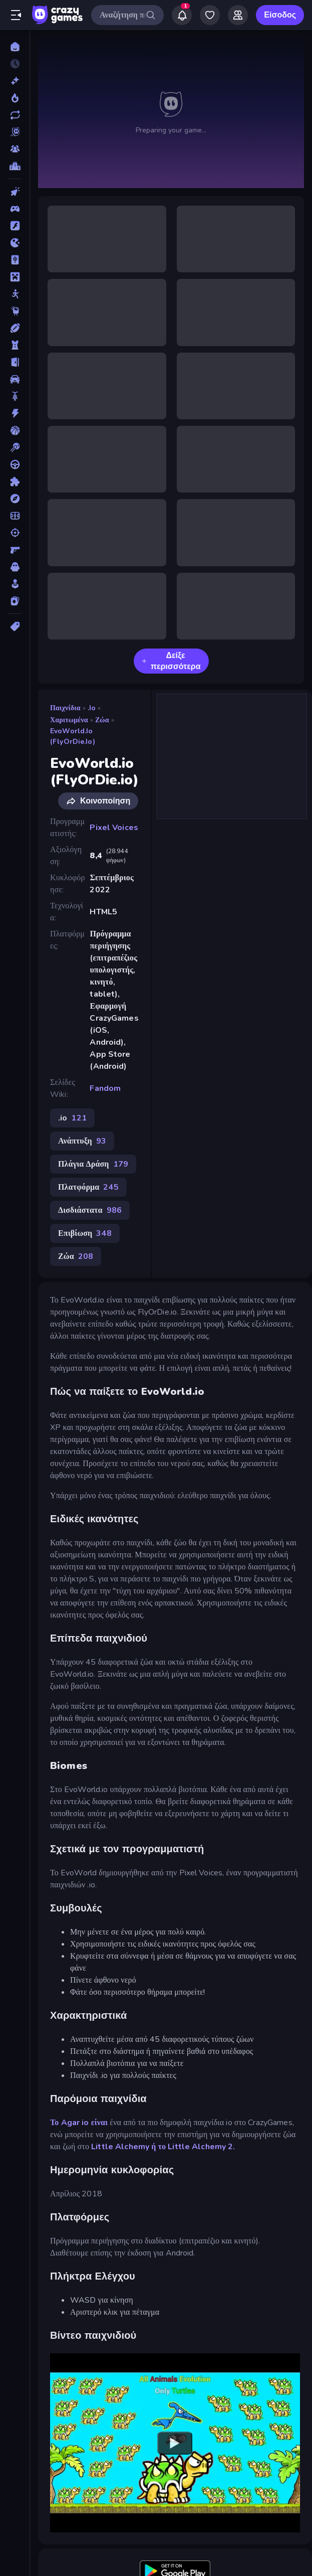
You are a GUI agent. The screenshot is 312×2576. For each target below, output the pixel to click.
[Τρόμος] (15, 566)
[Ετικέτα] (15, 626)
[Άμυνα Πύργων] (15, 345)
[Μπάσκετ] (15, 430)
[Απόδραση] (15, 362)
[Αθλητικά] (15, 328)
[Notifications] (182, 15)
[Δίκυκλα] (15, 396)
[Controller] (15, 208)
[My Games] (210, 15)
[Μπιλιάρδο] (15, 447)
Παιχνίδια (65, 708)
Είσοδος (280, 15)
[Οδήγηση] (15, 464)
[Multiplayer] (15, 148)
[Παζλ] (15, 481)
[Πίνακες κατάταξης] (15, 166)
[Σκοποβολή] (15, 532)
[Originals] (15, 131)
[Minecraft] (15, 276)
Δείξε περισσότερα (171, 661)
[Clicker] (15, 191)
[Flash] (15, 225)
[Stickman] (15, 293)
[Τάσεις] (15, 97)
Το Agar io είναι (79, 2122)
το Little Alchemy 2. (196, 2146)
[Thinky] (15, 310)
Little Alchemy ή (123, 2146)
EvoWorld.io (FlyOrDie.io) (72, 736)
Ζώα (102, 720)
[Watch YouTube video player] (174, 2442)
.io (92, 708)
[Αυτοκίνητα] (15, 379)
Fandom (105, 1088)
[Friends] (238, 15)
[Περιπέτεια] (15, 498)
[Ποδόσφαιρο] (15, 515)
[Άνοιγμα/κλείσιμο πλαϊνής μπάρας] (16, 15)
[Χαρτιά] (15, 600)
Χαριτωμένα (69, 720)
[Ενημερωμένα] (15, 114)
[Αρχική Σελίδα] (15, 46)
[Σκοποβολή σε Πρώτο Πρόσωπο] (15, 549)
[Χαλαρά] (15, 583)
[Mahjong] (15, 259)
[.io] (15, 242)
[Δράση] (15, 413)
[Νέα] (15, 80)
